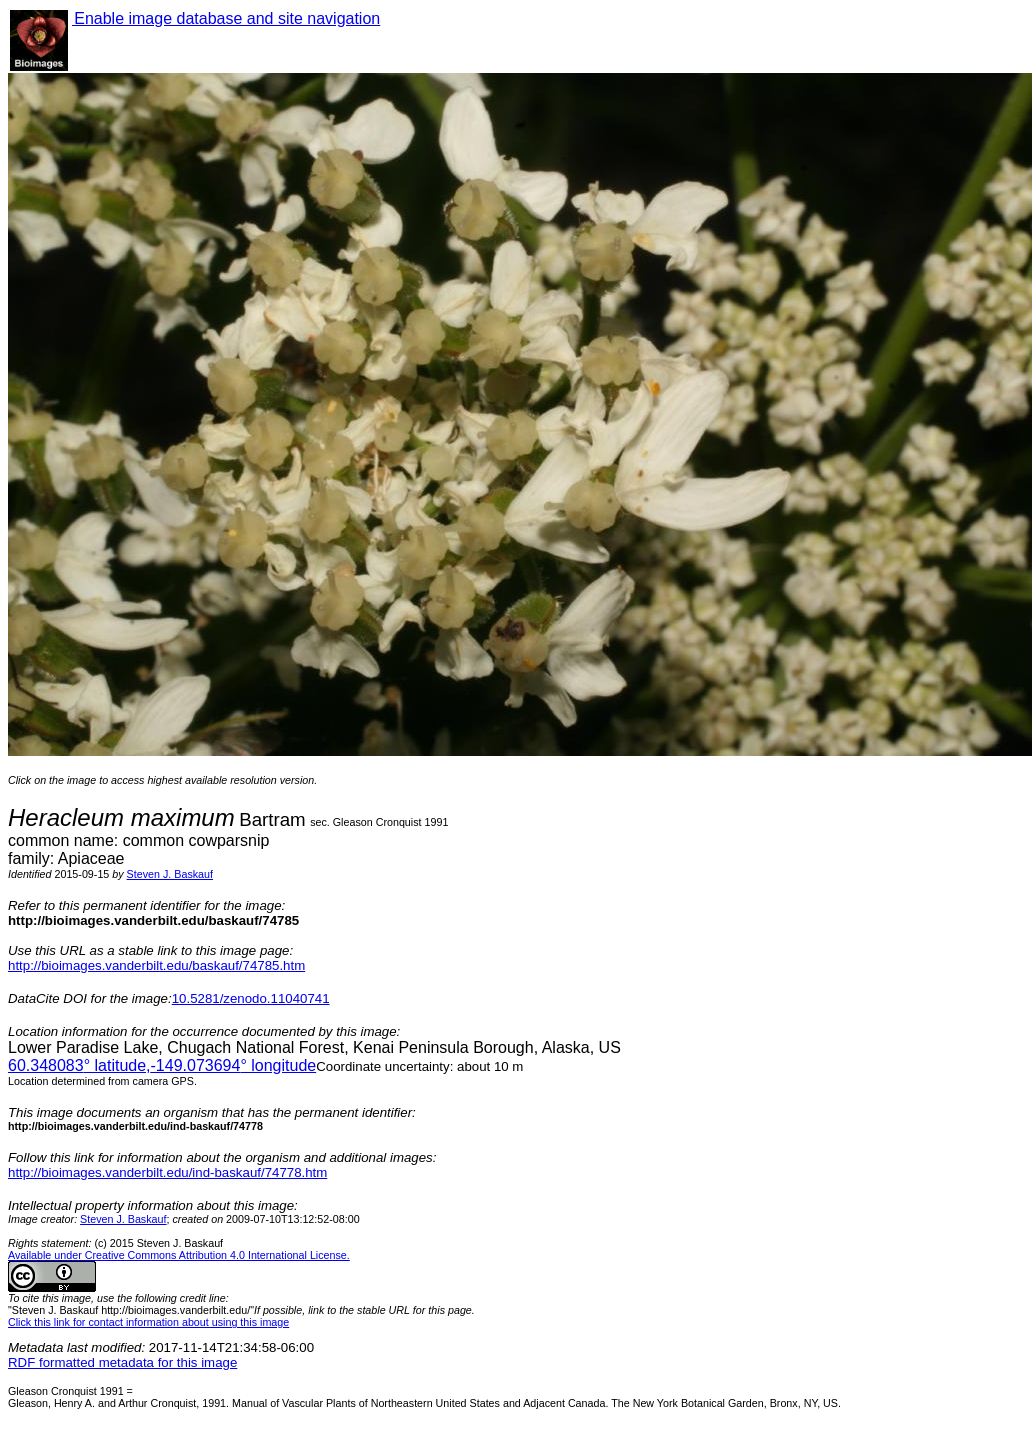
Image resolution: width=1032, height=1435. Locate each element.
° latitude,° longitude (162, 1065)
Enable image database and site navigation (226, 18)
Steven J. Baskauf (170, 874)
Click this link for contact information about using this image (148, 1322)
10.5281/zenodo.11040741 (251, 998)
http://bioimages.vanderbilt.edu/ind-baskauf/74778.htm (167, 1172)
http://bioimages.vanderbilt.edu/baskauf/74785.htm (156, 965)
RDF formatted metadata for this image (122, 1362)
